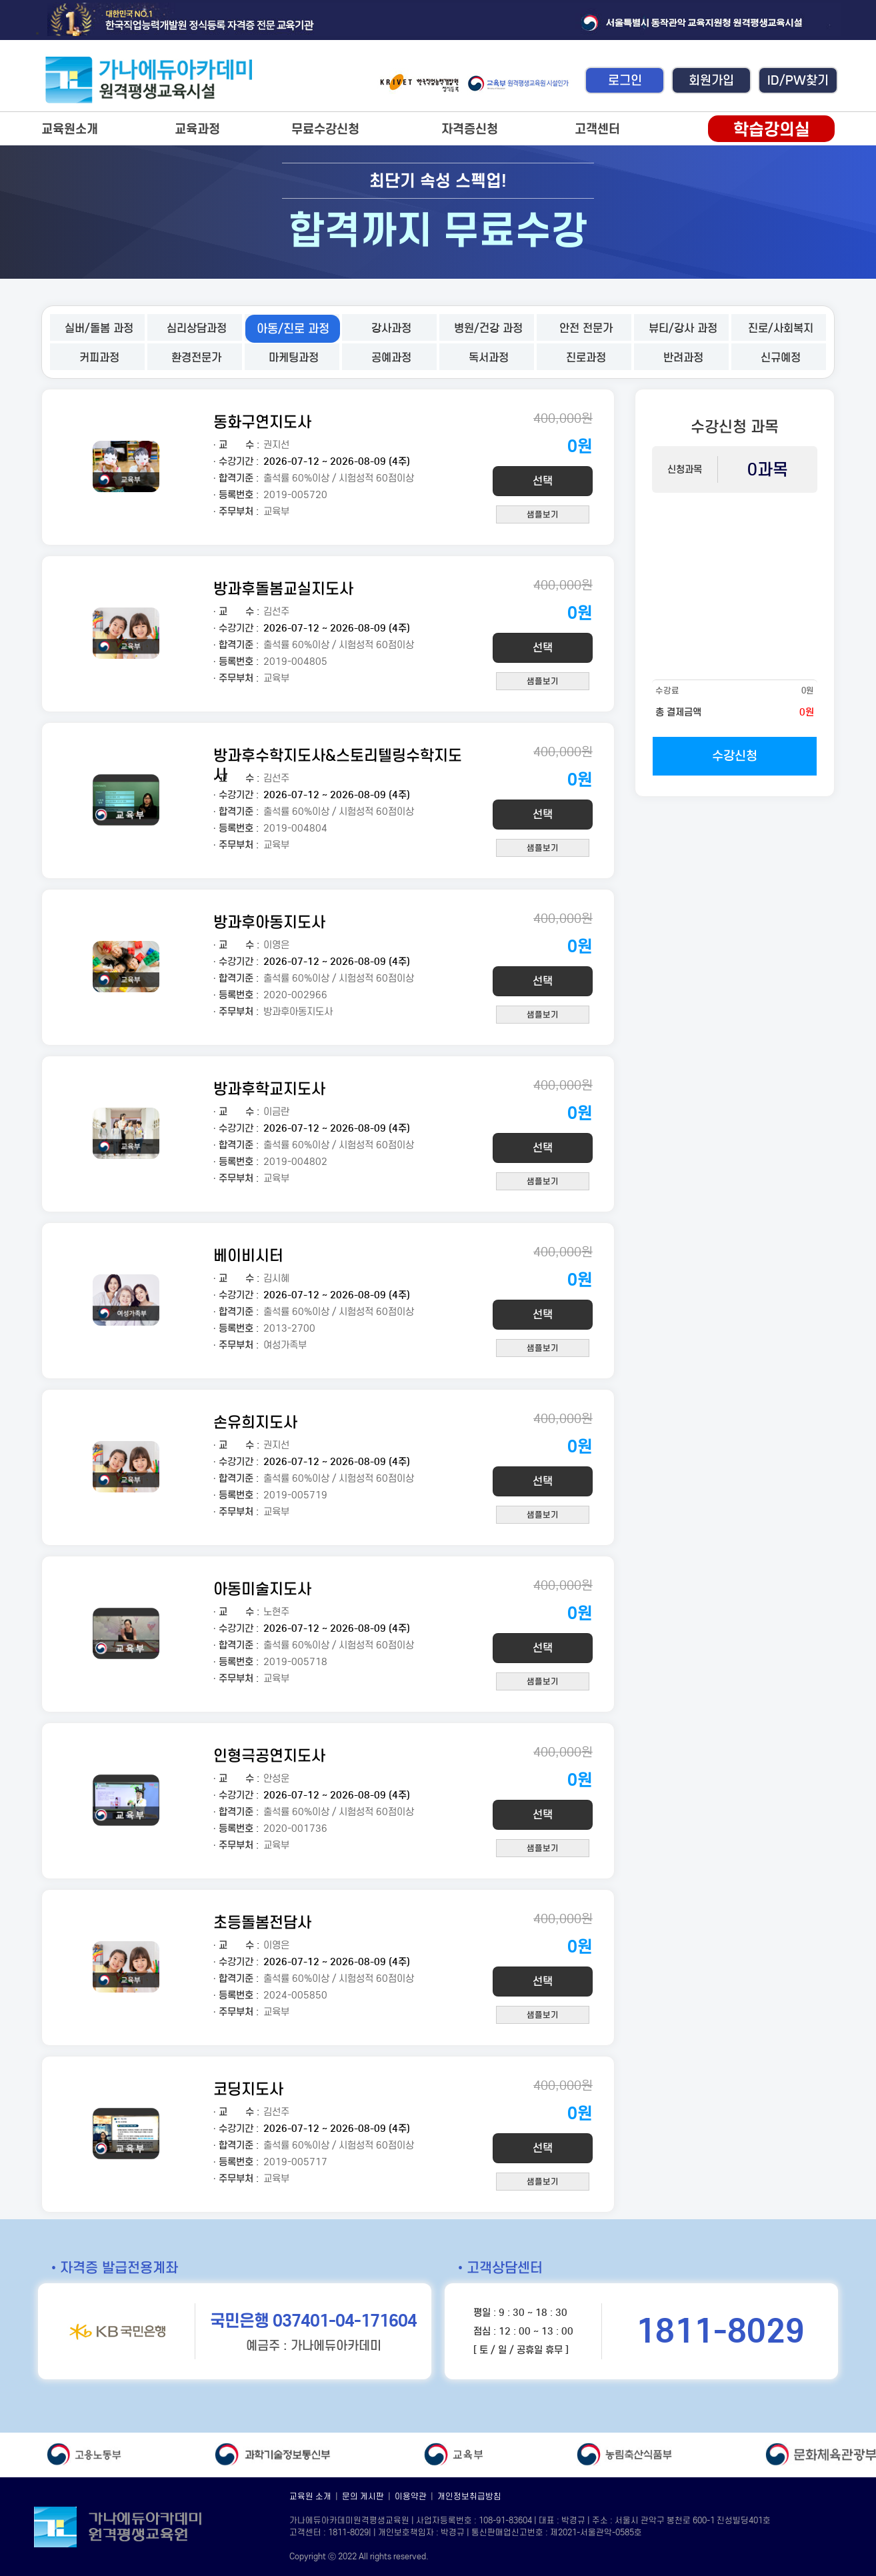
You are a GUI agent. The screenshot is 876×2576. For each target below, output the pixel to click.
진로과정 (586, 358)
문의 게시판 (363, 2496)
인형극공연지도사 (269, 1755)
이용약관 (411, 2496)
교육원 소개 (310, 2496)
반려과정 (683, 358)
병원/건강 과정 (488, 328)
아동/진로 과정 (293, 328)
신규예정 (781, 358)
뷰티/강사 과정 (683, 328)
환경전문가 (196, 358)
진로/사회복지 (780, 328)
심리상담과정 (197, 328)
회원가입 (711, 80)
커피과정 (99, 358)
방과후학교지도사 (269, 1088)
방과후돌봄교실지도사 (283, 588)
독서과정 (489, 358)
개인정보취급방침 (469, 2496)
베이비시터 (248, 1255)
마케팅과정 (294, 358)
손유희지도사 (255, 1422)
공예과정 (391, 358)
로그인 (625, 80)
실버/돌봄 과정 (99, 328)
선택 (543, 481)
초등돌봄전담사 (262, 1922)
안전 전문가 (586, 328)
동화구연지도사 (262, 421)
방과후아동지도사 (269, 922)
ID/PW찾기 (798, 80)
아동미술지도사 (262, 1588)
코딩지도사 (248, 2089)
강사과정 (391, 328)
